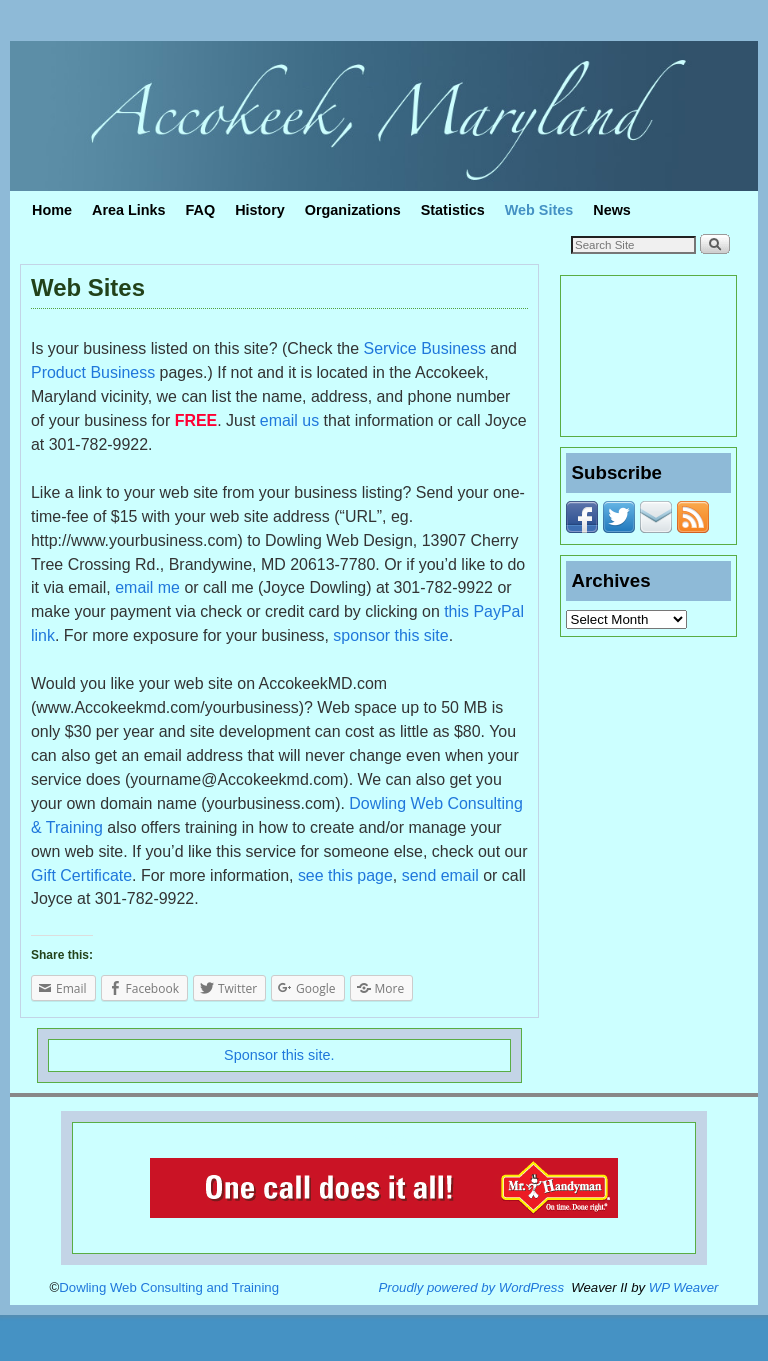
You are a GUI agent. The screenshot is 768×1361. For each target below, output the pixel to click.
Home (52, 210)
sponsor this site (390, 635)
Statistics (453, 210)
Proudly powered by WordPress (471, 1287)
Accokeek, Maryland (198, 45)
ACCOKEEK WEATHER (648, 356)
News (612, 210)
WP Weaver (684, 1287)
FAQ (201, 210)
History (260, 210)
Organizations (353, 210)
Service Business (425, 348)
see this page (345, 875)
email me (147, 587)
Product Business (93, 372)
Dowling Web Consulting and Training (169, 1287)
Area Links (129, 210)
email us (289, 420)
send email (440, 875)
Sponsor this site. (279, 1055)
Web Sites (539, 210)
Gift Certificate (81, 875)
